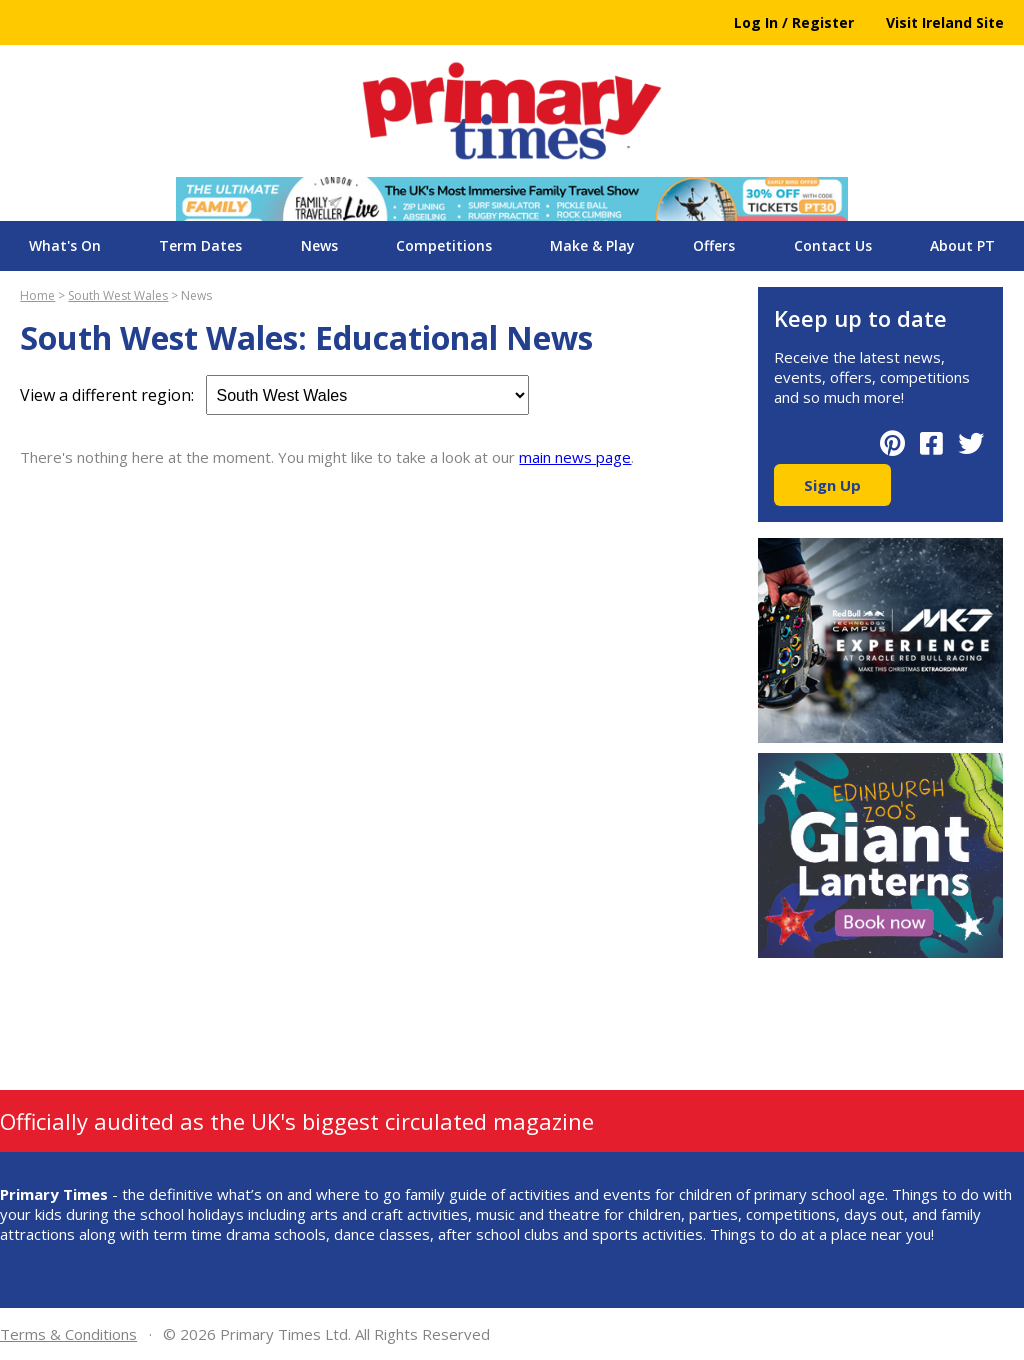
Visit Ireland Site (945, 22)
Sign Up (832, 485)
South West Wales (118, 295)
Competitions (444, 245)
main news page (575, 457)
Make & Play (592, 245)
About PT (962, 245)
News (319, 245)
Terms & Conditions (68, 1334)
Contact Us (833, 245)
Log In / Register (794, 22)
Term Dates (200, 245)
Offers (714, 245)
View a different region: (274, 395)
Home (37, 295)
